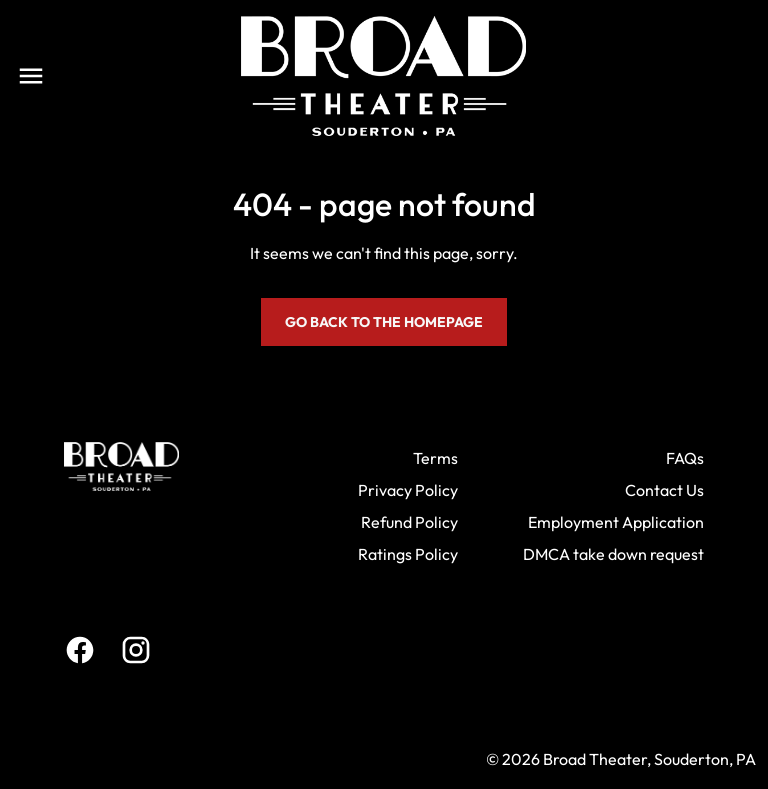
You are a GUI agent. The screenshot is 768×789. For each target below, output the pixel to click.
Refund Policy (409, 522)
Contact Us (664, 490)
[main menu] (31, 76)
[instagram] (136, 650)
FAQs (685, 458)
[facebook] (80, 650)
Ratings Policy (408, 554)
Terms (435, 458)
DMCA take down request (613, 554)
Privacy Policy (408, 490)
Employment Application (616, 522)
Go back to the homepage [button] (384, 322)
